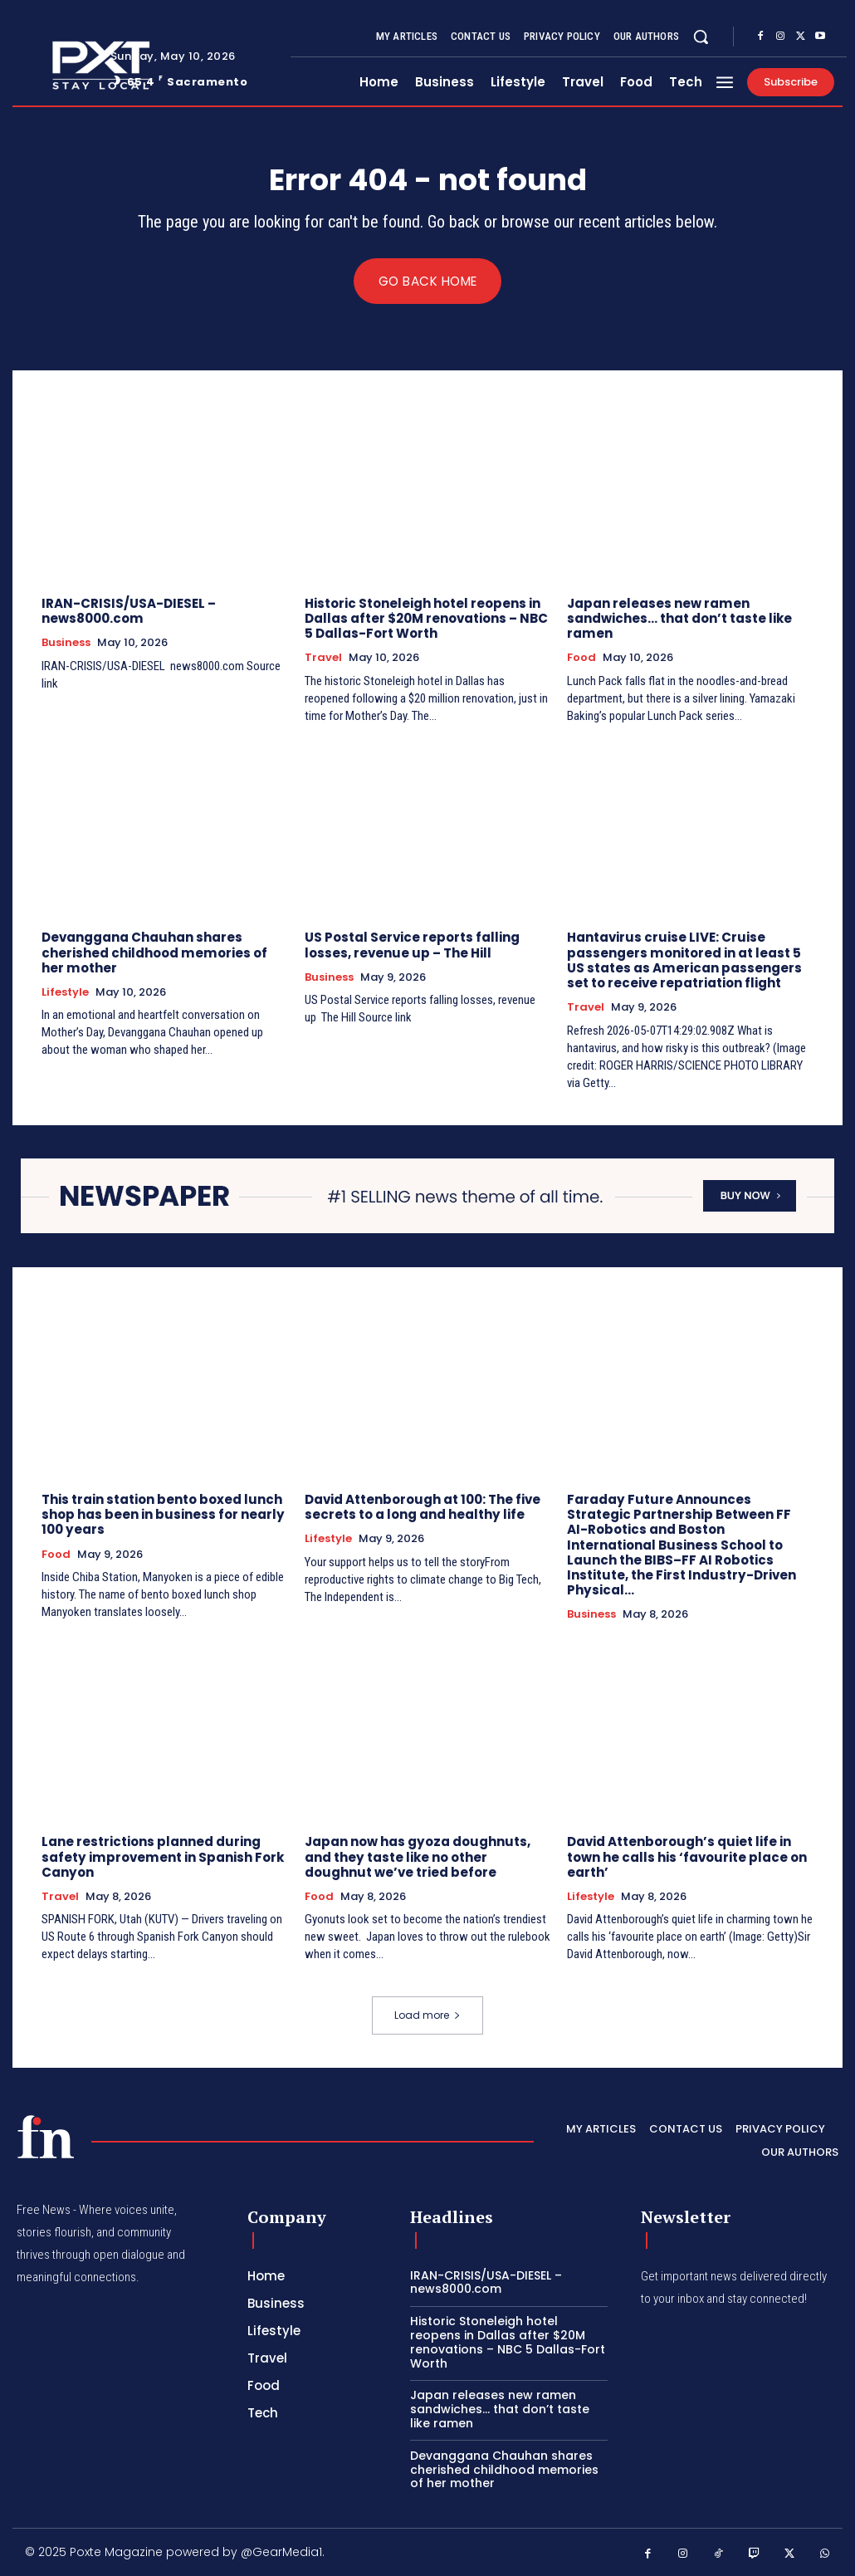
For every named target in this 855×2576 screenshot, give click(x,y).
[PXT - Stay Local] (46, 2135)
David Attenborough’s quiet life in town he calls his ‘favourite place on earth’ (687, 1856)
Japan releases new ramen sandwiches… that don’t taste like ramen (679, 619)
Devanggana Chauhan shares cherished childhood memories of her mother (154, 953)
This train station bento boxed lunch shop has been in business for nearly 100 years (163, 1514)
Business (66, 643)
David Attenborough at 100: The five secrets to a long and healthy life (422, 1507)
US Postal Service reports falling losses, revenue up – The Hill (412, 945)
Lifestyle (65, 992)
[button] (701, 36)
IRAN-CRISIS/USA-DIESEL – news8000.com (129, 611)
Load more (427, 2014)
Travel (323, 658)
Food (581, 658)
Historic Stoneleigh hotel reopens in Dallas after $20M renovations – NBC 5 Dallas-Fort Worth (426, 619)
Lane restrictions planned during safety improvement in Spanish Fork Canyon (161, 1856)
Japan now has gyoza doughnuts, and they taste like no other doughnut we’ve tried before (417, 1856)
